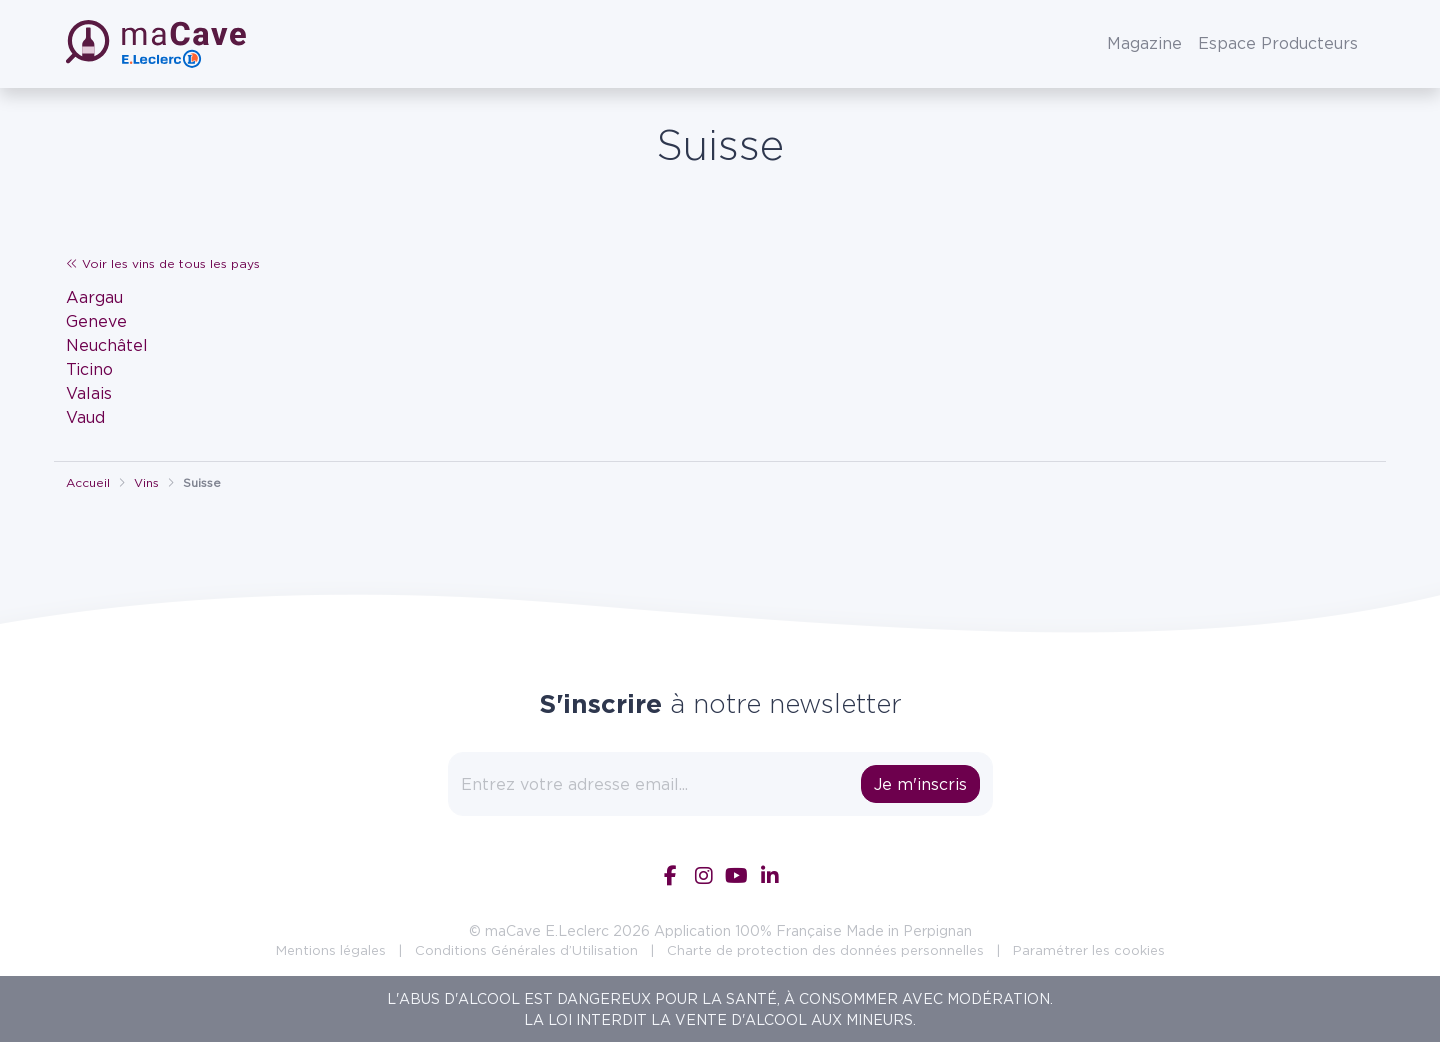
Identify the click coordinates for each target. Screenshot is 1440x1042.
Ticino (89, 369)
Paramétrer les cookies (1089, 950)
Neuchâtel (107, 345)
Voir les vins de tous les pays (163, 263)
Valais (89, 393)
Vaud (85, 417)
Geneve (96, 321)
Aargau (94, 297)
